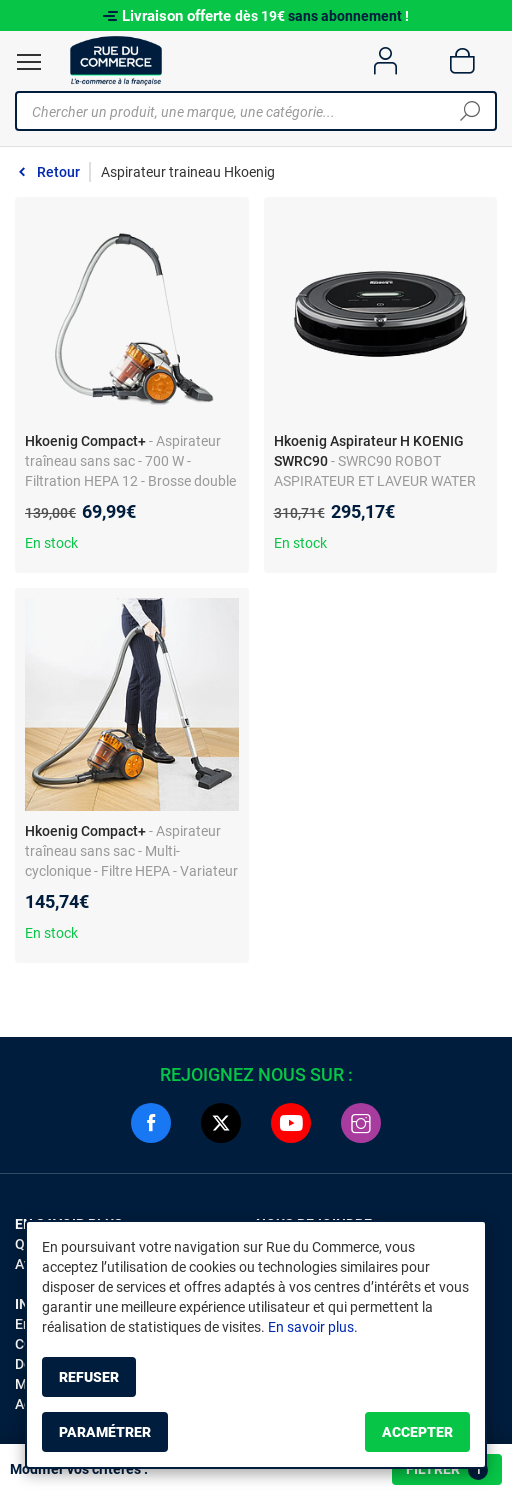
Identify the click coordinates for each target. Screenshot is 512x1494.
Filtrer (447, 1470)
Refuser (89, 1377)
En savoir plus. (313, 1327)
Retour (58, 172)
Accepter (417, 1432)
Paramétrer (105, 1432)
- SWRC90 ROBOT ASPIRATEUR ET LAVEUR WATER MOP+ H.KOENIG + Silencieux (375, 481)
